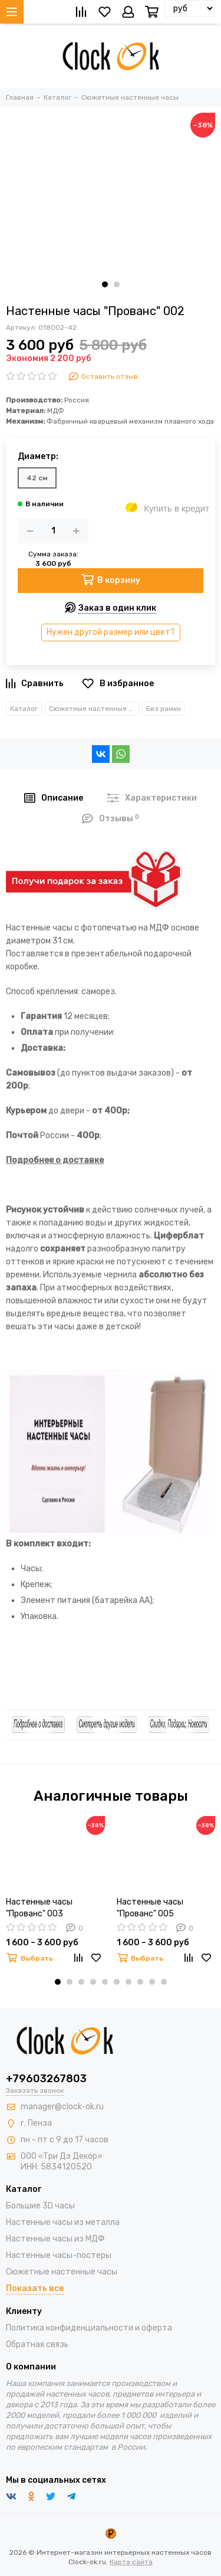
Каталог (24, 708)
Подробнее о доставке (55, 1160)
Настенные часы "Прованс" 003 (39, 1908)
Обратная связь (37, 2344)
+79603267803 (46, 2078)
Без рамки (163, 708)
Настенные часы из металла (63, 2222)
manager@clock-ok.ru (62, 2107)
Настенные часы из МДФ (55, 2239)
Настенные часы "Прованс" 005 (150, 1908)
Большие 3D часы (40, 2206)
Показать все (35, 2288)
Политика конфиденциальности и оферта (89, 2328)
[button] (105, 284)
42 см (37, 478)
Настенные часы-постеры (58, 2255)
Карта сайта (131, 2562)
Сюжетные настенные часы (94, 708)
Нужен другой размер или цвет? (111, 632)
